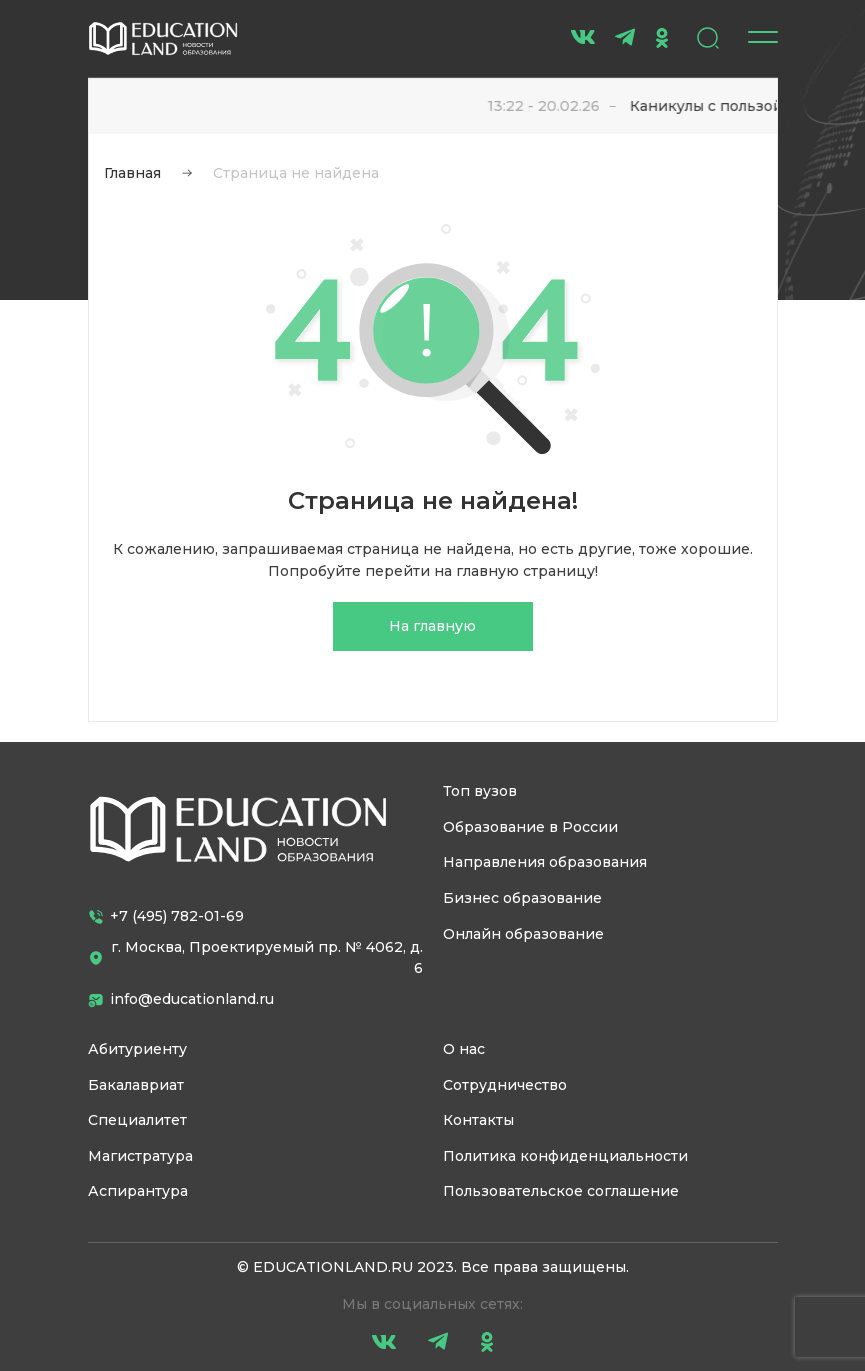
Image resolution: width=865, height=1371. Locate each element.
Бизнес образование (522, 898)
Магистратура (140, 1156)
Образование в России (530, 827)
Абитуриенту (137, 1049)
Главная (132, 173)
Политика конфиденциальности (565, 1156)
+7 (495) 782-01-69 (166, 916)
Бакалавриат (136, 1085)
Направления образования (545, 862)
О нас (464, 1049)
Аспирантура (138, 1191)
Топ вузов (480, 791)
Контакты (478, 1120)
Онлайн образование (523, 934)
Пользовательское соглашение (561, 1191)
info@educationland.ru (181, 999)
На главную (432, 626)
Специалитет (137, 1120)
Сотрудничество (505, 1085)
